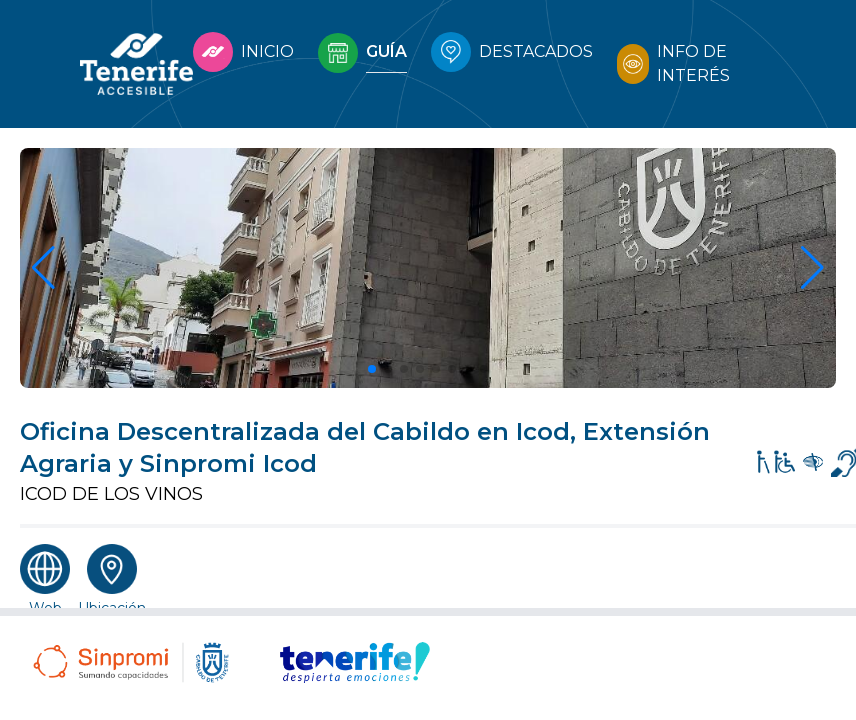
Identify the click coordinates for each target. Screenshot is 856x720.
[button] (372, 369)
